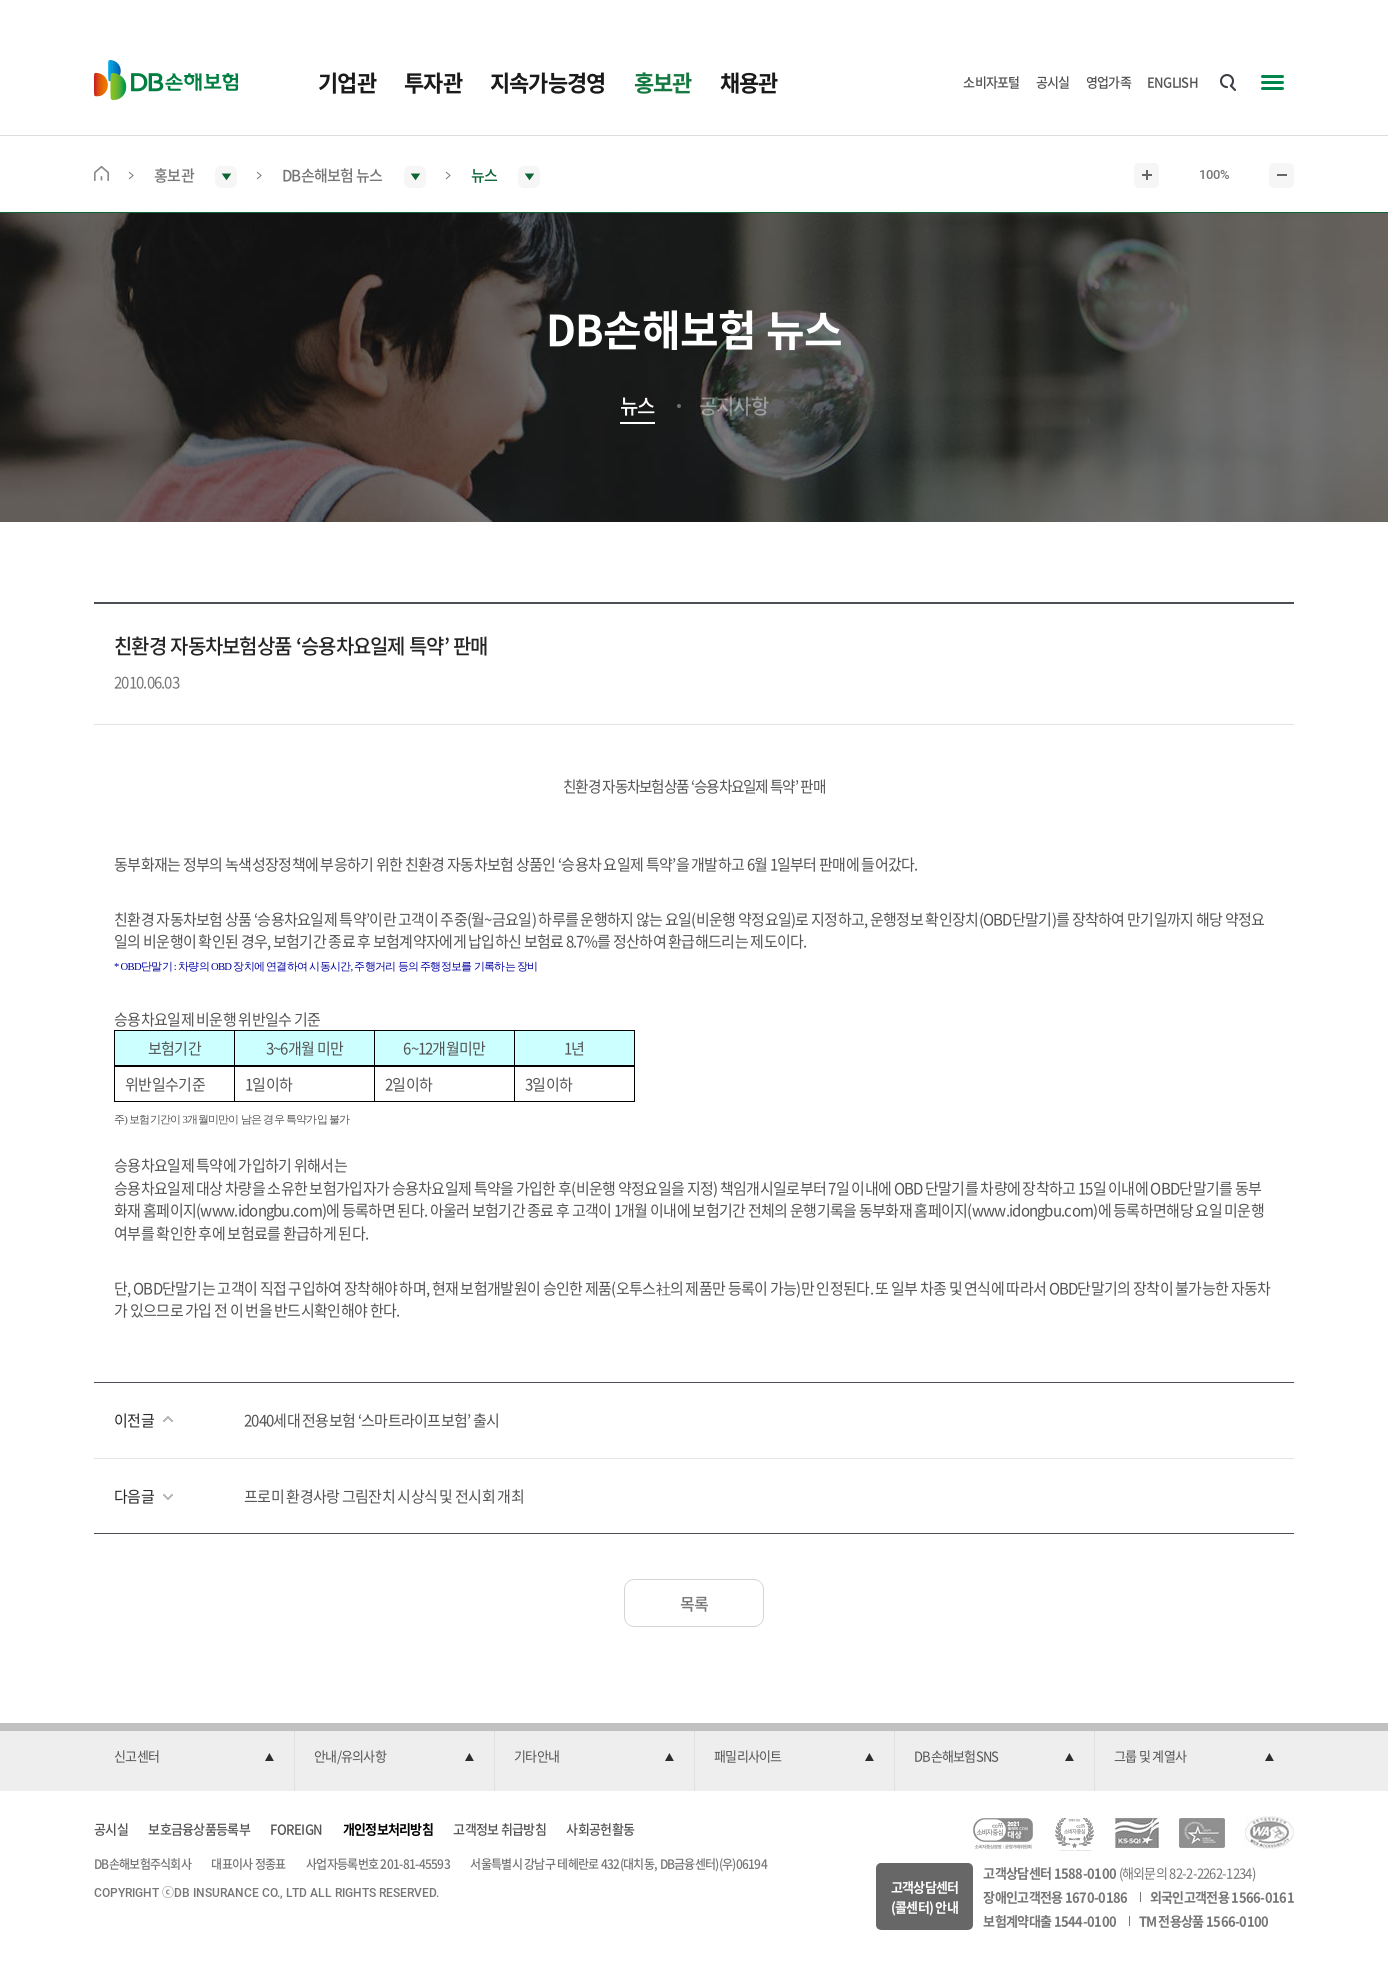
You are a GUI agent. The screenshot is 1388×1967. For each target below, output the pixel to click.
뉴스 (637, 406)
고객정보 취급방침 (499, 1828)
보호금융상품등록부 (199, 1828)
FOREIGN (296, 1828)
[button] (194, 1757)
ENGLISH (1172, 81)
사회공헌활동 (600, 1828)
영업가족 (1108, 81)
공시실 (1053, 81)
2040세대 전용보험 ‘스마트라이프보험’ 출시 (372, 1420)
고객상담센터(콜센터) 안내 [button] (925, 1896)
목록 (694, 1603)
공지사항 (733, 406)
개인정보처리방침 (388, 1828)
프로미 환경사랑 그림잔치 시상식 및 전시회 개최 (384, 1496)
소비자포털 (991, 81)
